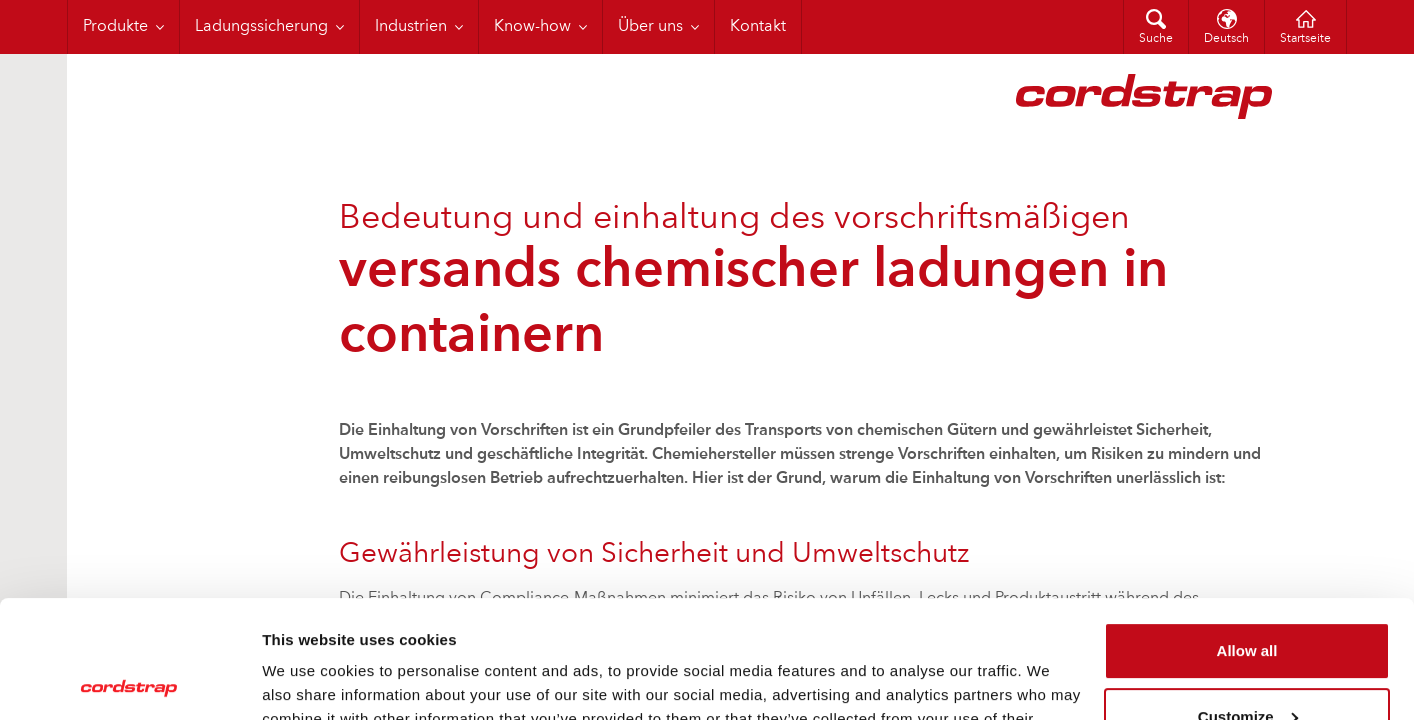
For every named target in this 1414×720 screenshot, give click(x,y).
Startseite (1305, 39)
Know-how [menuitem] (532, 27)
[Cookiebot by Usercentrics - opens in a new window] (129, 681)
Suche (1156, 39)
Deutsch (1226, 39)
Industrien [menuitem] (411, 27)
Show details (308, 680)
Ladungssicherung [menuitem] (261, 27)
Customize (1248, 598)
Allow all (1247, 533)
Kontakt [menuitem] (758, 27)
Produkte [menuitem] (115, 27)
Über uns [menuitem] (650, 27)
